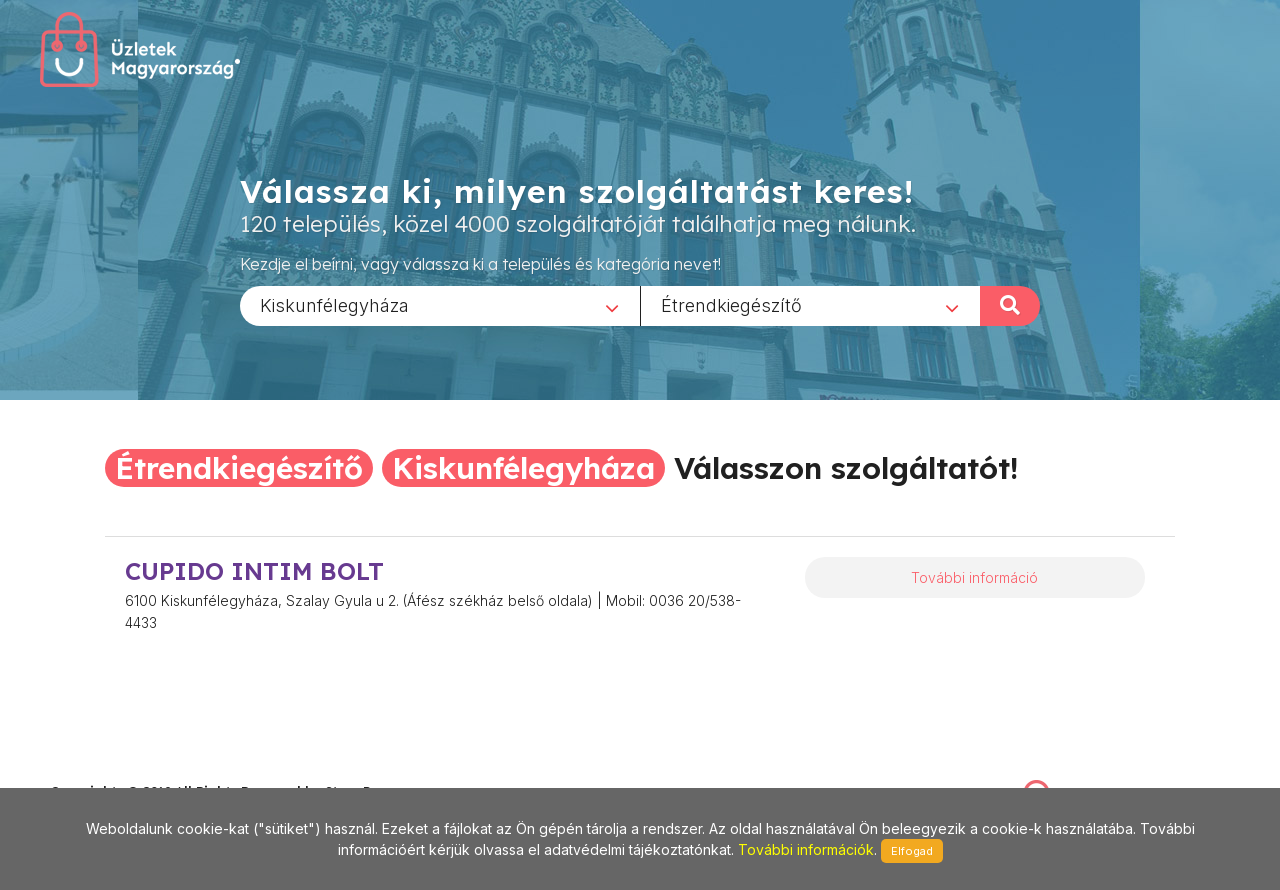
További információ (974, 577)
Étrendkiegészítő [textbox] (731, 304)
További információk (806, 849)
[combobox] (440, 305)
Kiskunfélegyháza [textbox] (334, 304)
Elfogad (912, 851)
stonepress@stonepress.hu (130, 769)
